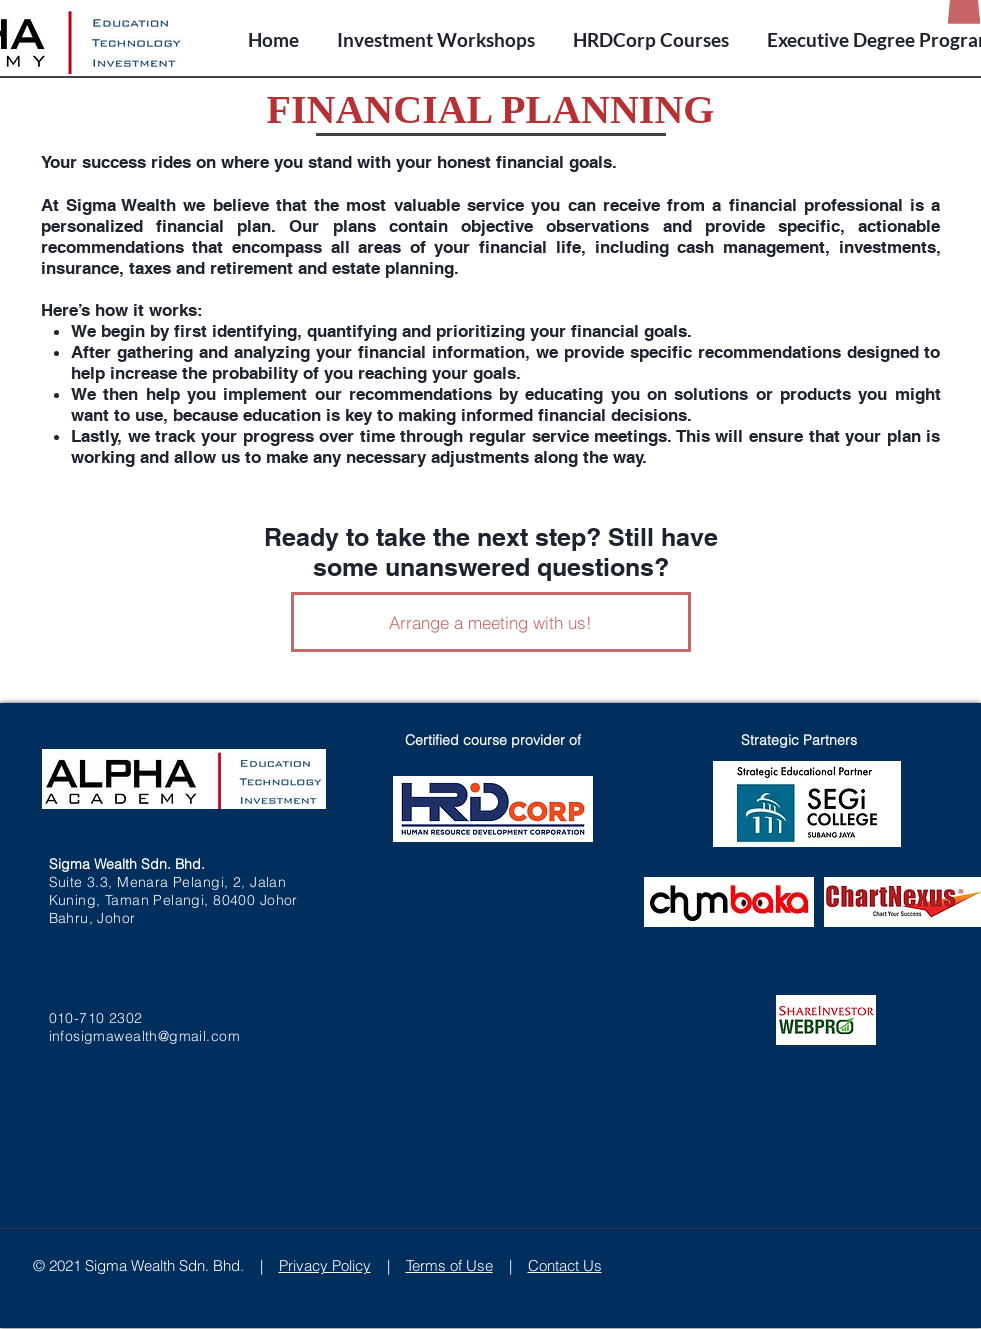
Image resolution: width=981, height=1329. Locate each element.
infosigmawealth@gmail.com (145, 1036)
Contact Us (565, 1265)
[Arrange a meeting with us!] (491, 622)
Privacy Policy (325, 1265)
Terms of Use (449, 1265)
